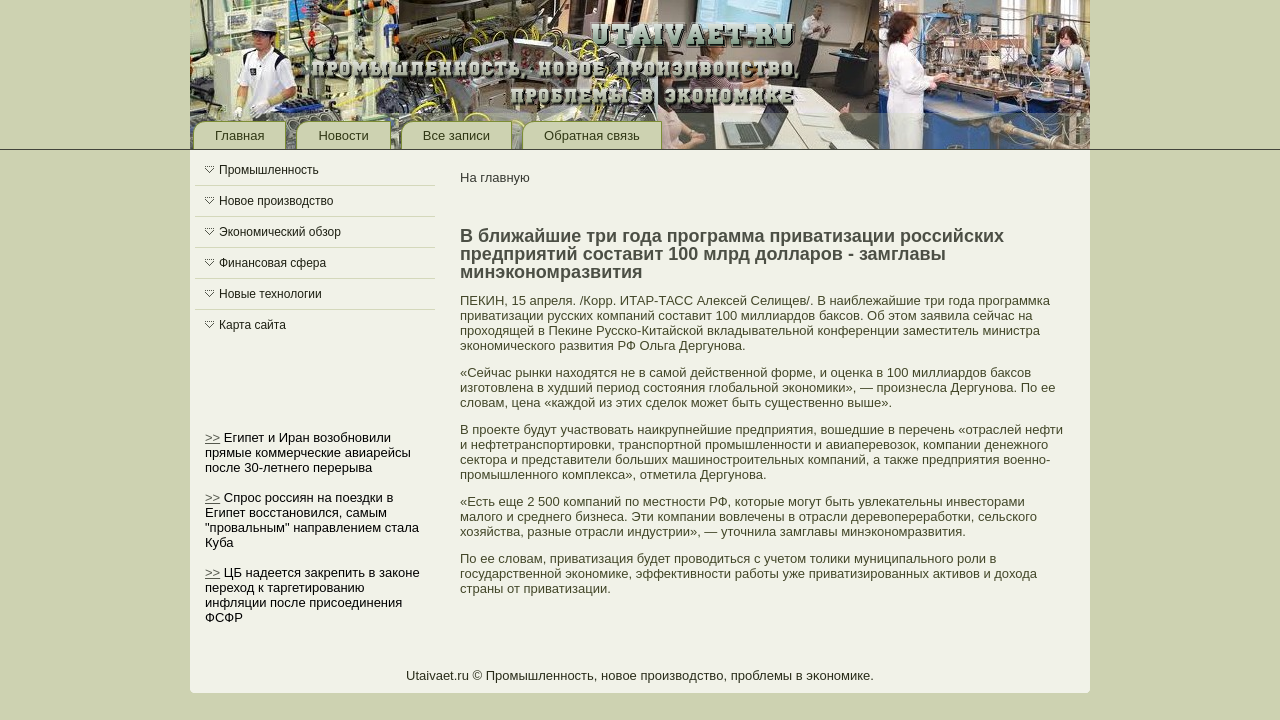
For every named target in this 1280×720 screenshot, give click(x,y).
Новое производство (276, 201)
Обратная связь (592, 135)
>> (212, 437)
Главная (239, 135)
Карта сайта (252, 325)
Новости (343, 135)
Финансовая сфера (272, 263)
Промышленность (269, 170)
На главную (495, 177)
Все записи (456, 135)
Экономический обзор (280, 232)
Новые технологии (270, 294)
